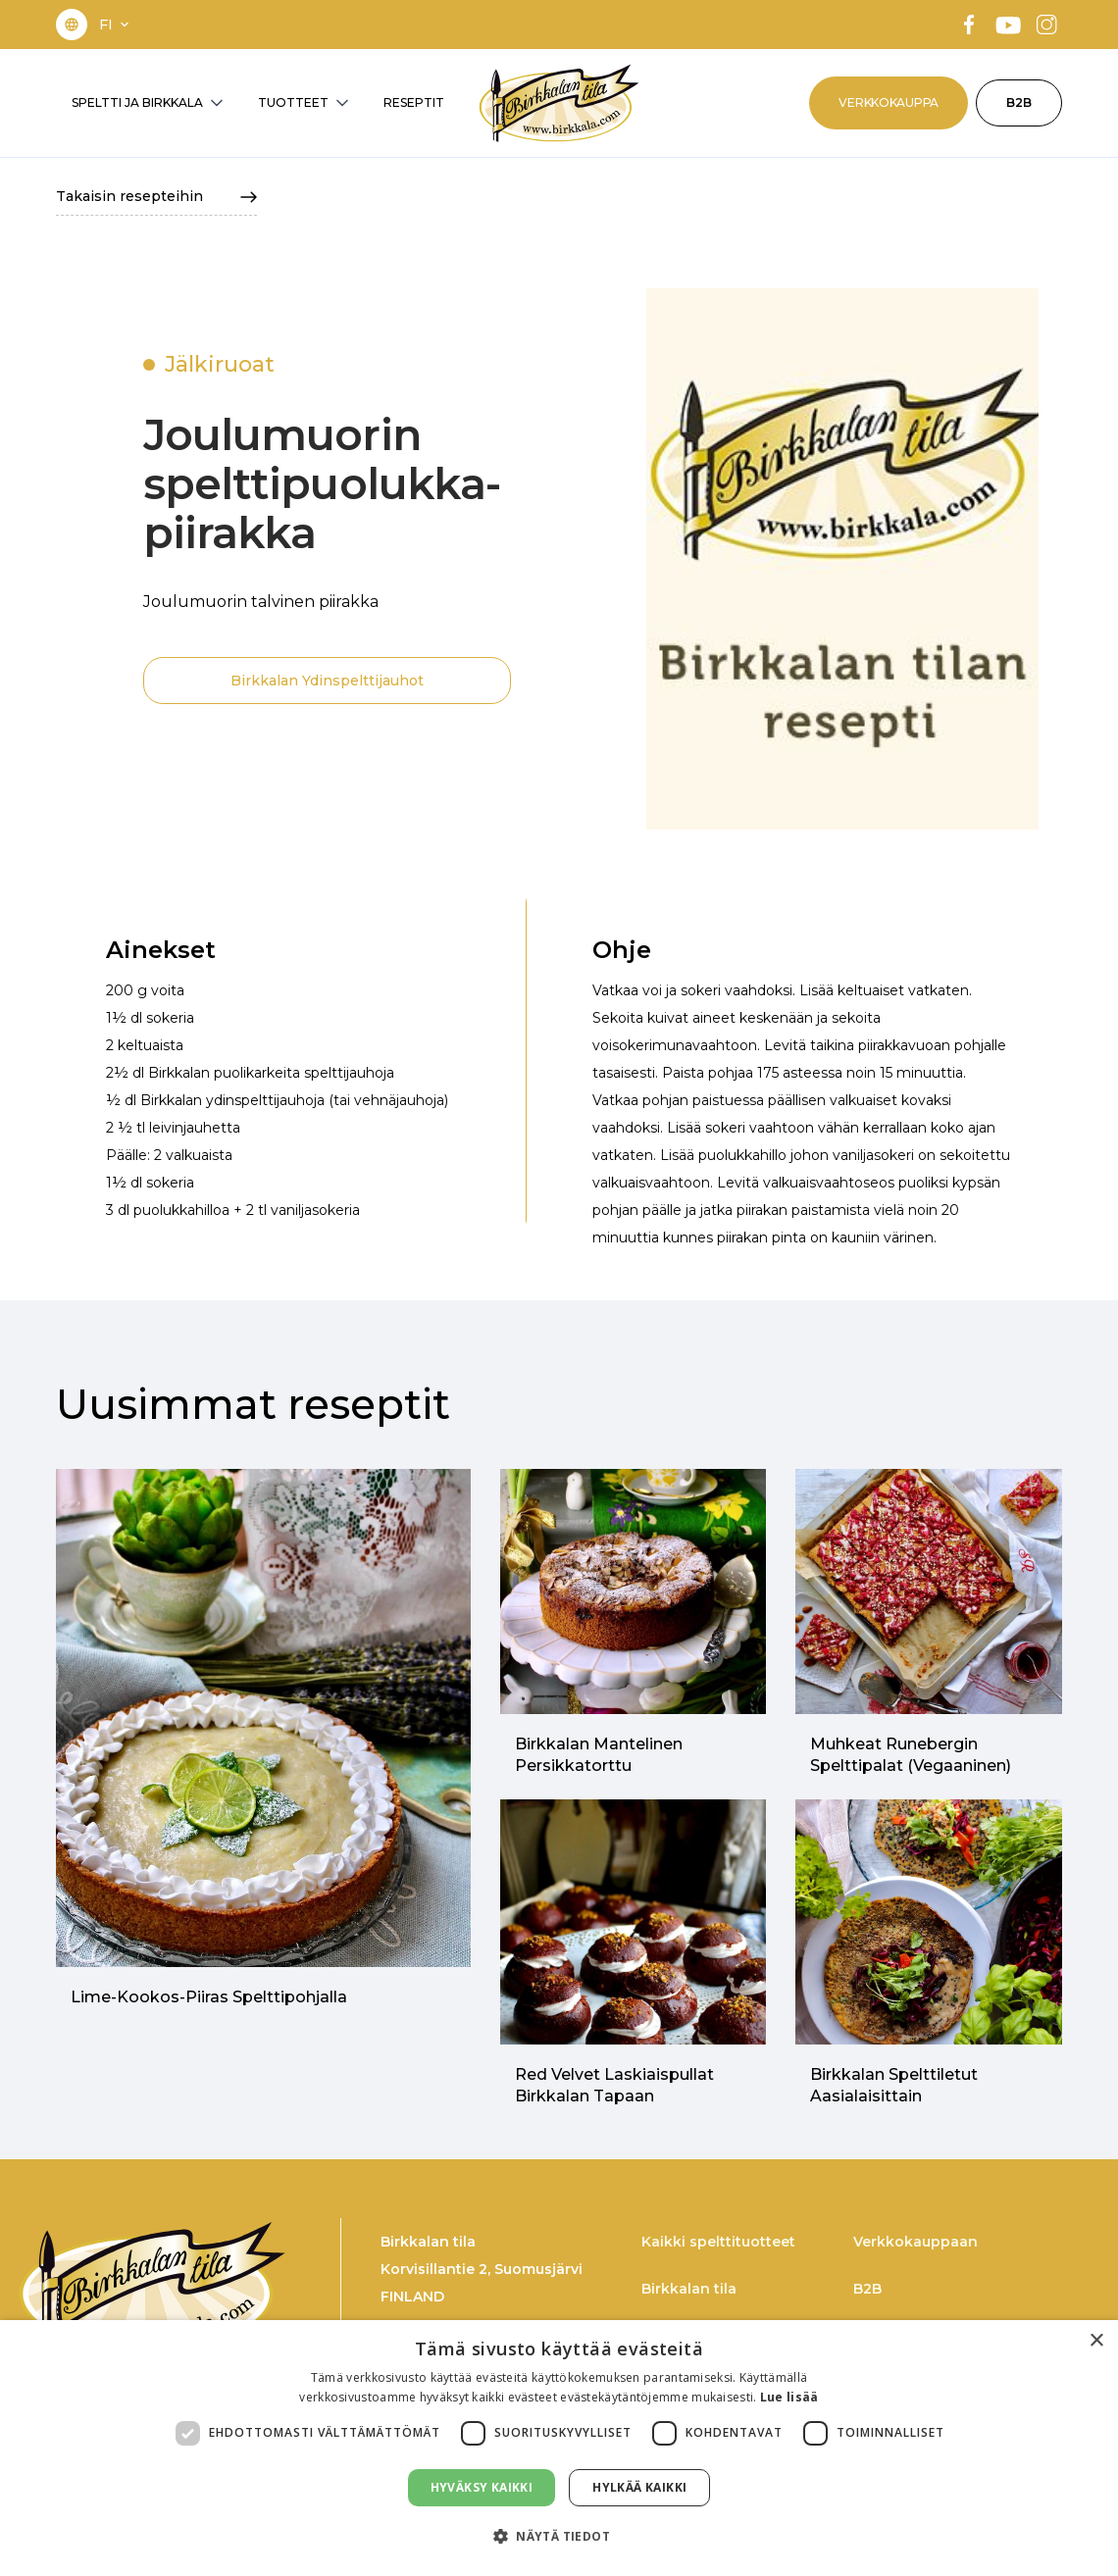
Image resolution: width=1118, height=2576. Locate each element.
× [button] (1096, 2341)
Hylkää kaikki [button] (639, 2487)
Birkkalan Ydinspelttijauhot (327, 680)
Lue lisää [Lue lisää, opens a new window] (789, 2397)
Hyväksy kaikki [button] (482, 2487)
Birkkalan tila (689, 2289)
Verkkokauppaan (915, 2241)
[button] (115, 24)
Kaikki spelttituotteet (718, 2241)
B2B (1019, 102)
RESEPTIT (413, 102)
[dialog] (559, 2448)
